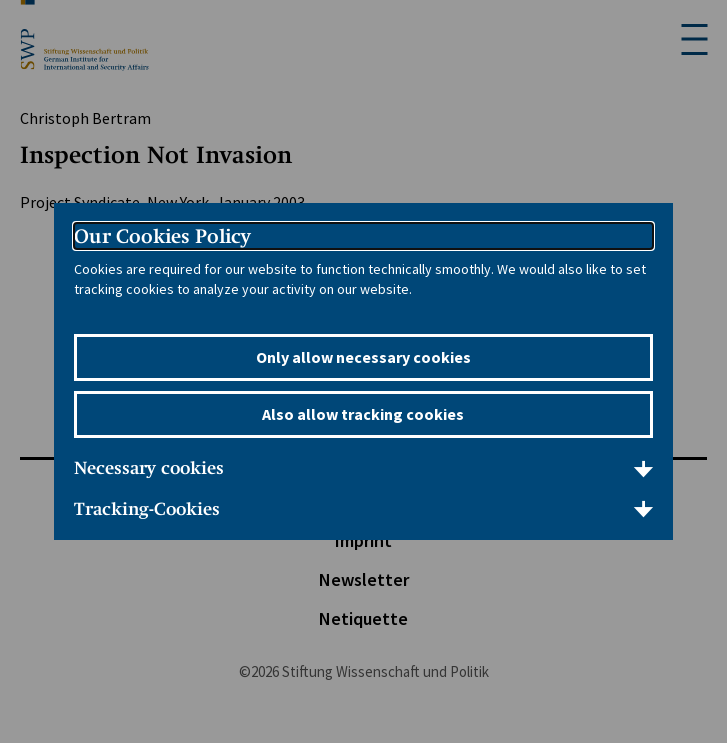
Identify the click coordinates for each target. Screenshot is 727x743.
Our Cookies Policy (162, 236)
